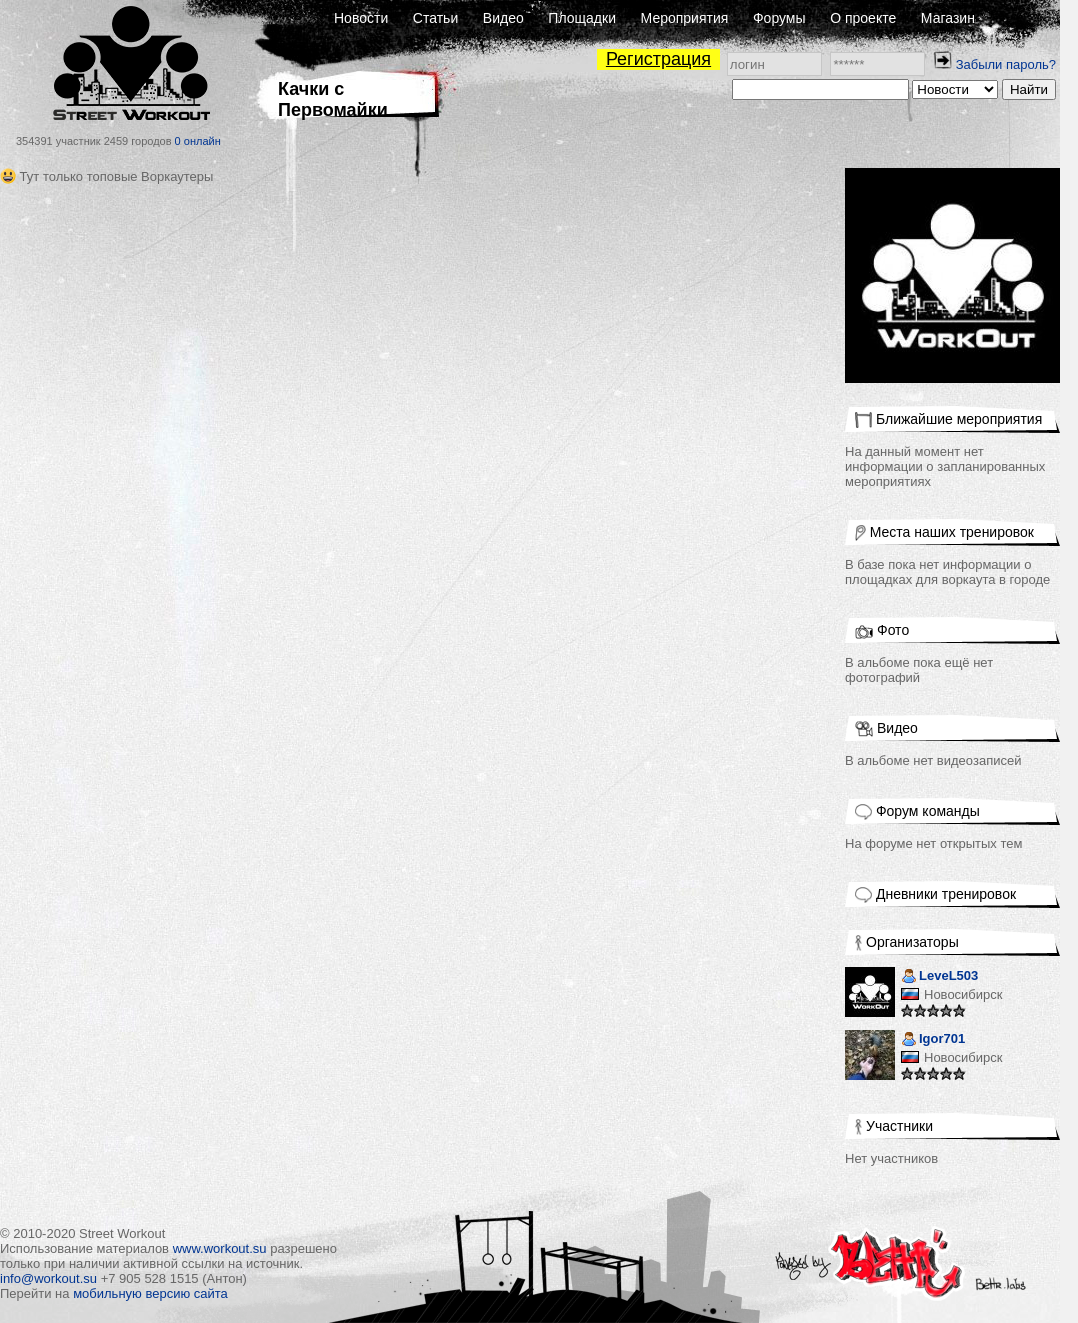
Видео (503, 18)
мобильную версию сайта (150, 1293)
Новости (361, 18)
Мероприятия (685, 18)
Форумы (779, 18)
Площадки (582, 18)
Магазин (948, 18)
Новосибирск (963, 994)
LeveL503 (939, 977)
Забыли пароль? (1006, 64)
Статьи (435, 18)
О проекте (863, 18)
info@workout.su (48, 1278)
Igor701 (933, 1040)
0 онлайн (198, 141)
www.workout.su (220, 1248)
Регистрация (658, 59)
